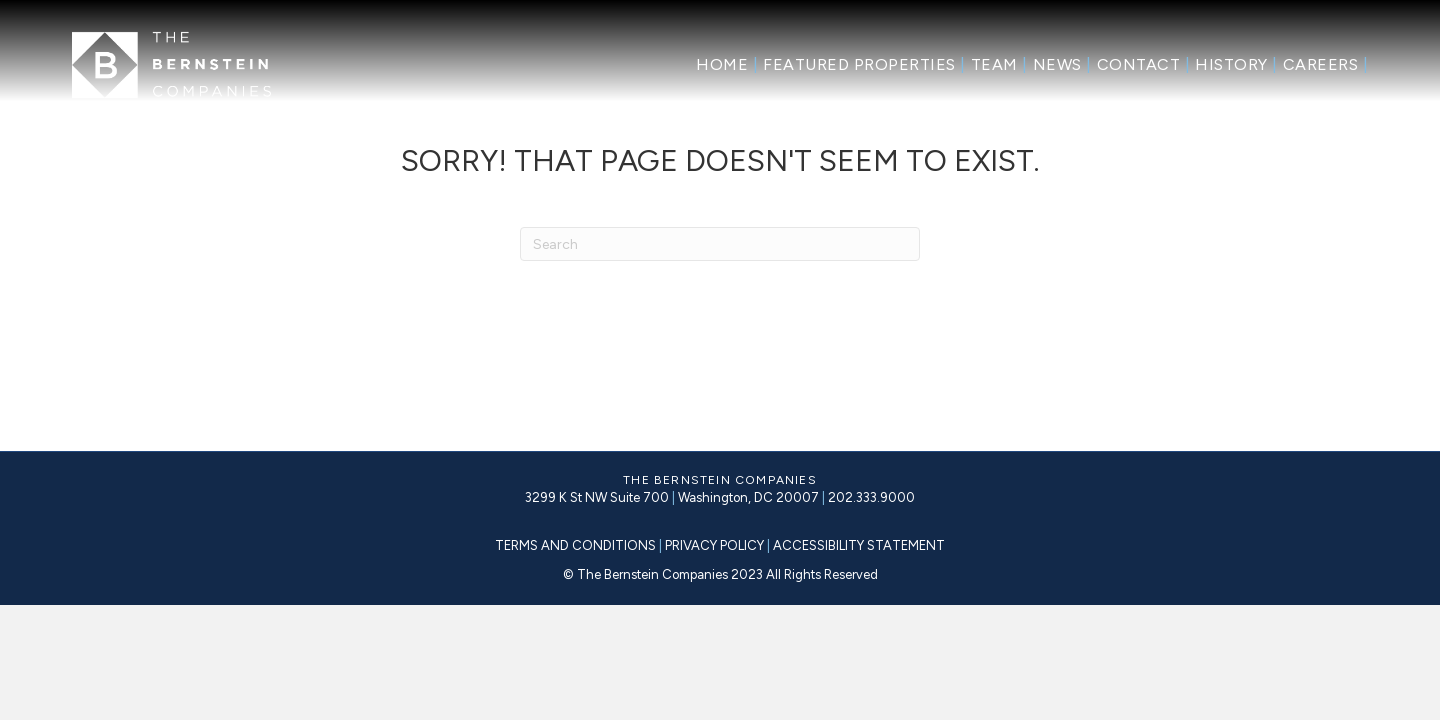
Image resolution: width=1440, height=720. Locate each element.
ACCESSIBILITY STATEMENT (857, 545)
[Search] (720, 244)
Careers (1326, 64)
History (1236, 64)
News (1062, 64)
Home (727, 64)
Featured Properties (864, 64)
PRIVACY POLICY (716, 545)
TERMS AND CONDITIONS (575, 545)
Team (999, 64)
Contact (1144, 64)
